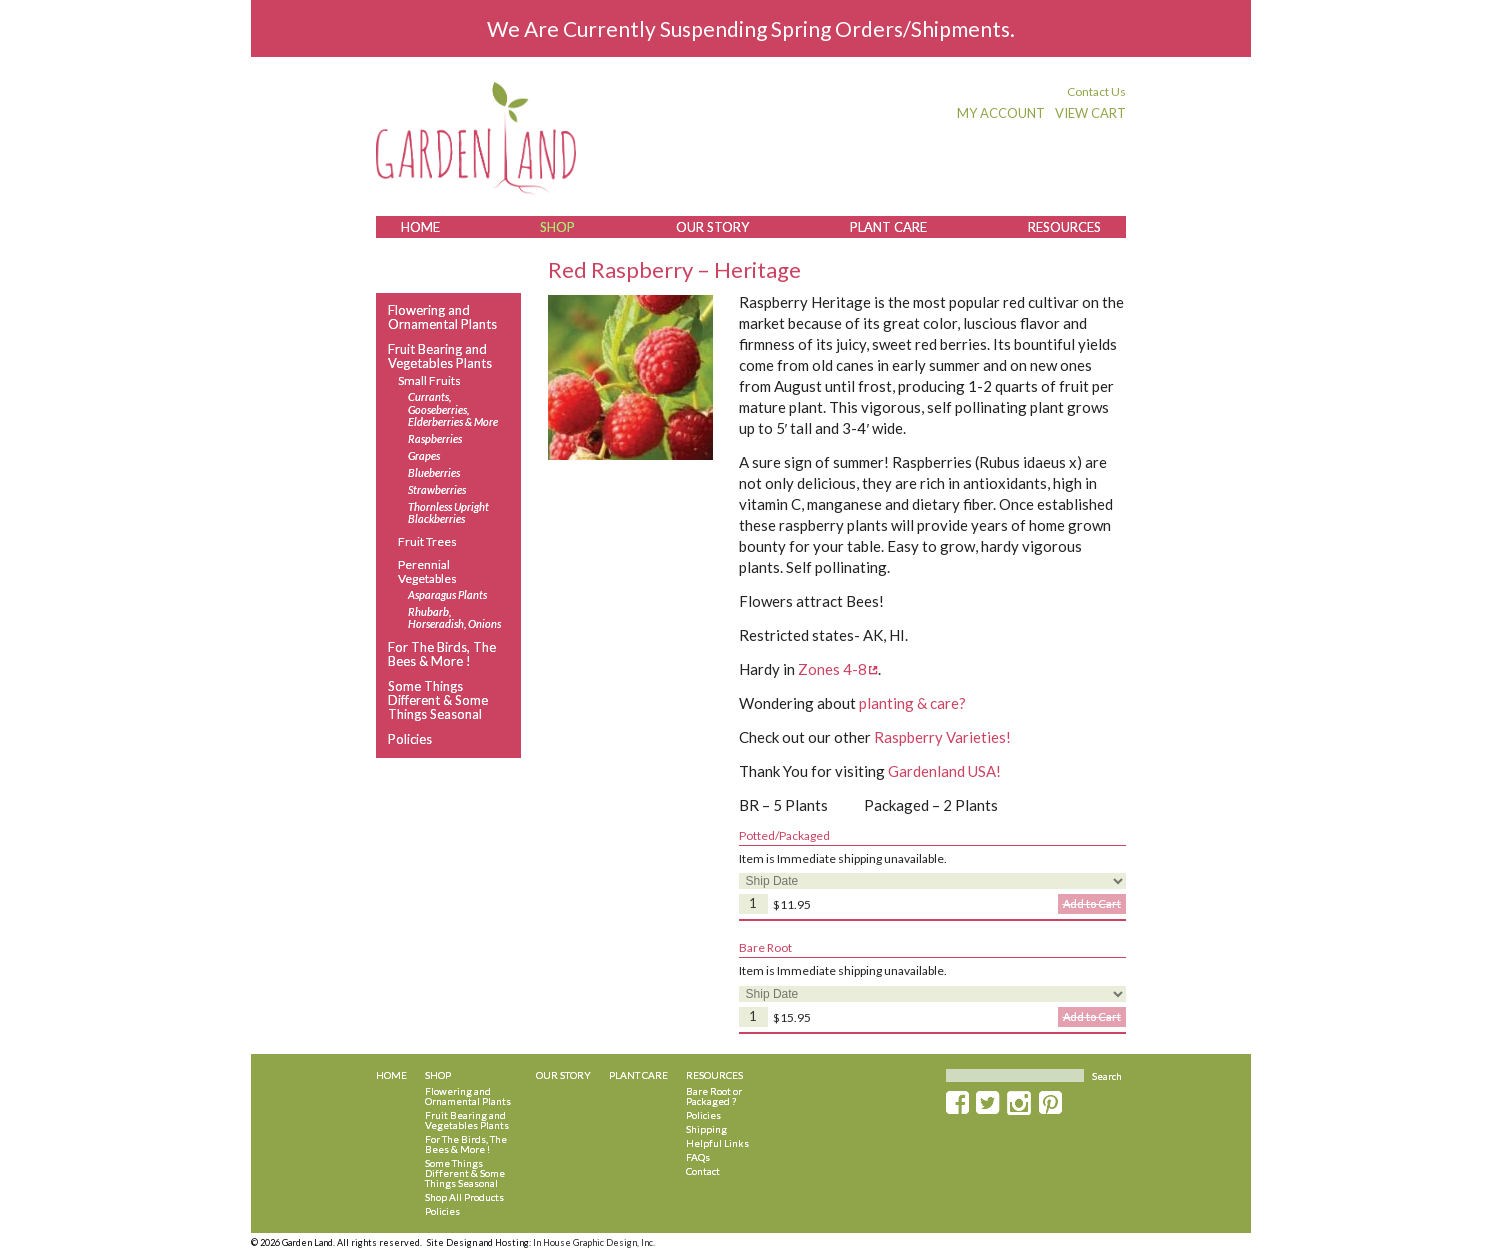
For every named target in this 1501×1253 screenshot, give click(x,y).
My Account (1001, 113)
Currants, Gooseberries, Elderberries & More (453, 409)
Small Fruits (429, 380)
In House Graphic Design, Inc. (594, 1242)
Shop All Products (464, 1197)
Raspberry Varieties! (942, 737)
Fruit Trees (427, 541)
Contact (703, 1171)
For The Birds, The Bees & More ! (442, 654)
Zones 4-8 (832, 669)
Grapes (424, 456)
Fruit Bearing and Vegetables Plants (440, 356)
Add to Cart (1092, 903)
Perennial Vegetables (427, 571)
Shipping (706, 1129)
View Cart (1090, 113)
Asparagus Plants (447, 595)
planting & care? (912, 703)
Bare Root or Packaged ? (714, 1096)
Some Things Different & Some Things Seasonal (438, 700)
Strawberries (437, 490)
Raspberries (435, 439)
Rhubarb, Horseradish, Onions (454, 618)
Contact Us (1096, 91)
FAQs (698, 1157)
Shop (557, 227)
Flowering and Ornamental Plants (442, 317)
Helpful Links (717, 1143)
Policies (410, 739)
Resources (1064, 227)
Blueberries (434, 473)
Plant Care (888, 227)
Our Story (712, 227)
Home (420, 227)
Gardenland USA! (944, 771)
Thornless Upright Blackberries (448, 513)
